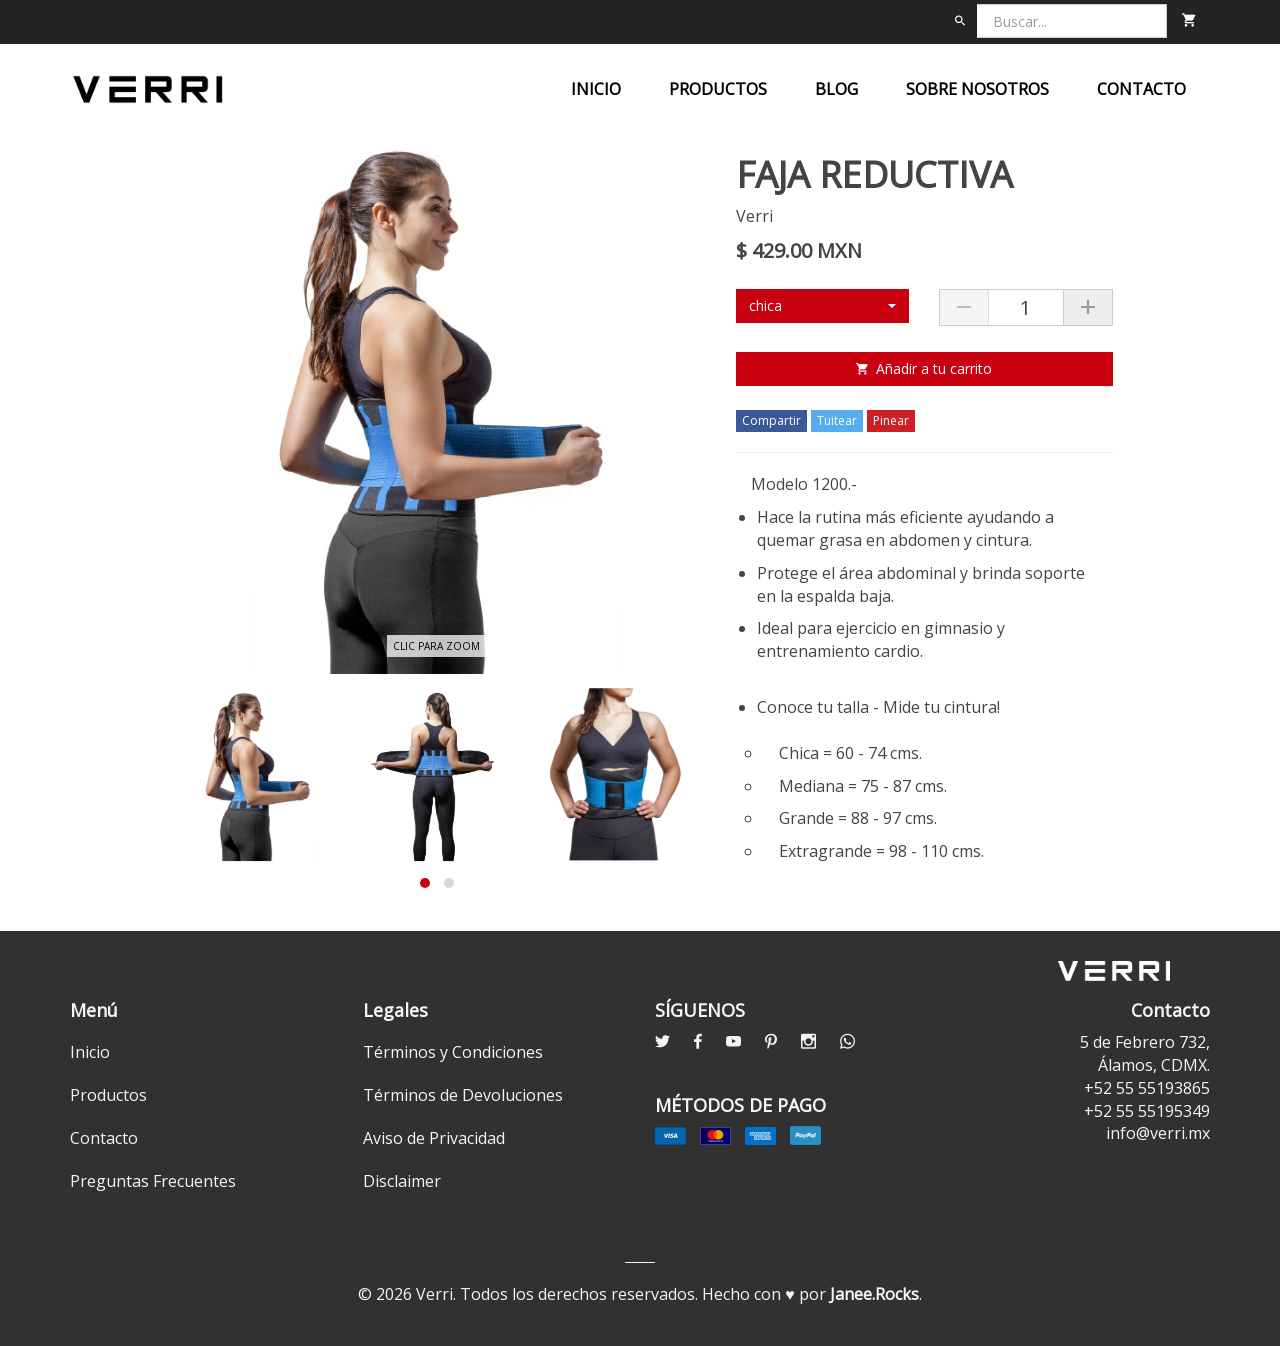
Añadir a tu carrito (924, 368)
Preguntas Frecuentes (153, 1181)
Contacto (1141, 89)
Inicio (596, 89)
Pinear (891, 420)
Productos (718, 89)
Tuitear (837, 420)
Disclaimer (402, 1181)
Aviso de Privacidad (434, 1138)
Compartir (771, 420)
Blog (836, 89)
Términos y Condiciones (453, 1052)
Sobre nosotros (977, 89)
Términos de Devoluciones (463, 1095)
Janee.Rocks (874, 1294)
